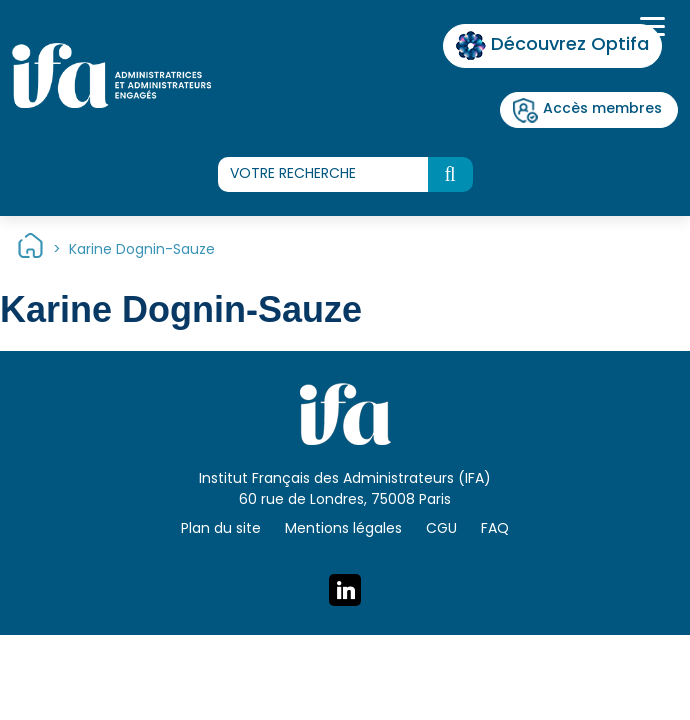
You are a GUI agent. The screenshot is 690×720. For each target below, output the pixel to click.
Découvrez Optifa (552, 45)
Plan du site (221, 529)
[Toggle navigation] (650, 29)
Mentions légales (343, 529)
